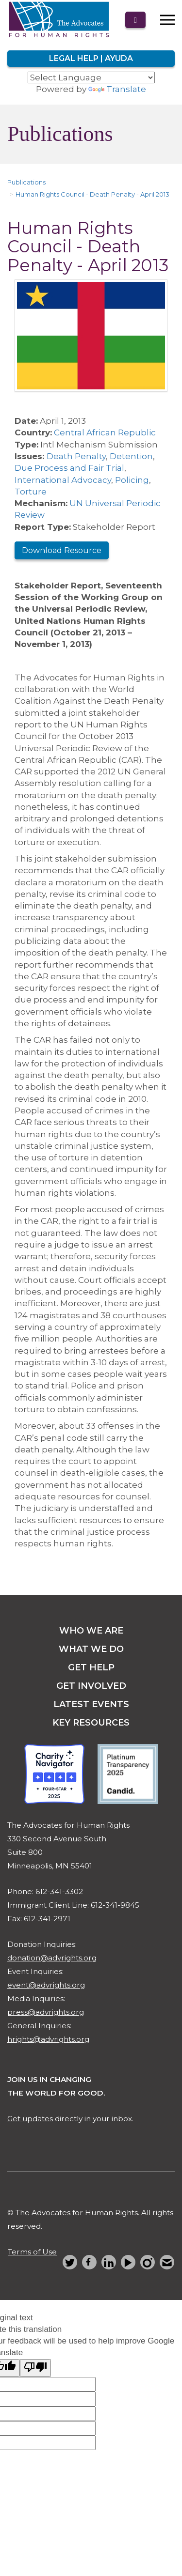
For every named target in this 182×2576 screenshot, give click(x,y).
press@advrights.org (45, 2012)
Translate (117, 89)
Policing (132, 480)
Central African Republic (105, 432)
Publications (26, 182)
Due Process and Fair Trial (69, 468)
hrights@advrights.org (48, 2039)
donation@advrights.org (52, 1957)
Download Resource (61, 550)
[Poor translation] (35, 2368)
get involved (91, 1686)
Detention (131, 456)
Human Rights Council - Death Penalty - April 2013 (92, 194)
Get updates (30, 2118)
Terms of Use (32, 2251)
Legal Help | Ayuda (91, 58)
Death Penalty (76, 456)
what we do (91, 1649)
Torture (31, 491)
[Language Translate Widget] (91, 77)
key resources (91, 1722)
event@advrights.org (46, 1985)
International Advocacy (63, 480)
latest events (91, 1704)
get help (91, 1667)
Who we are (91, 1630)
